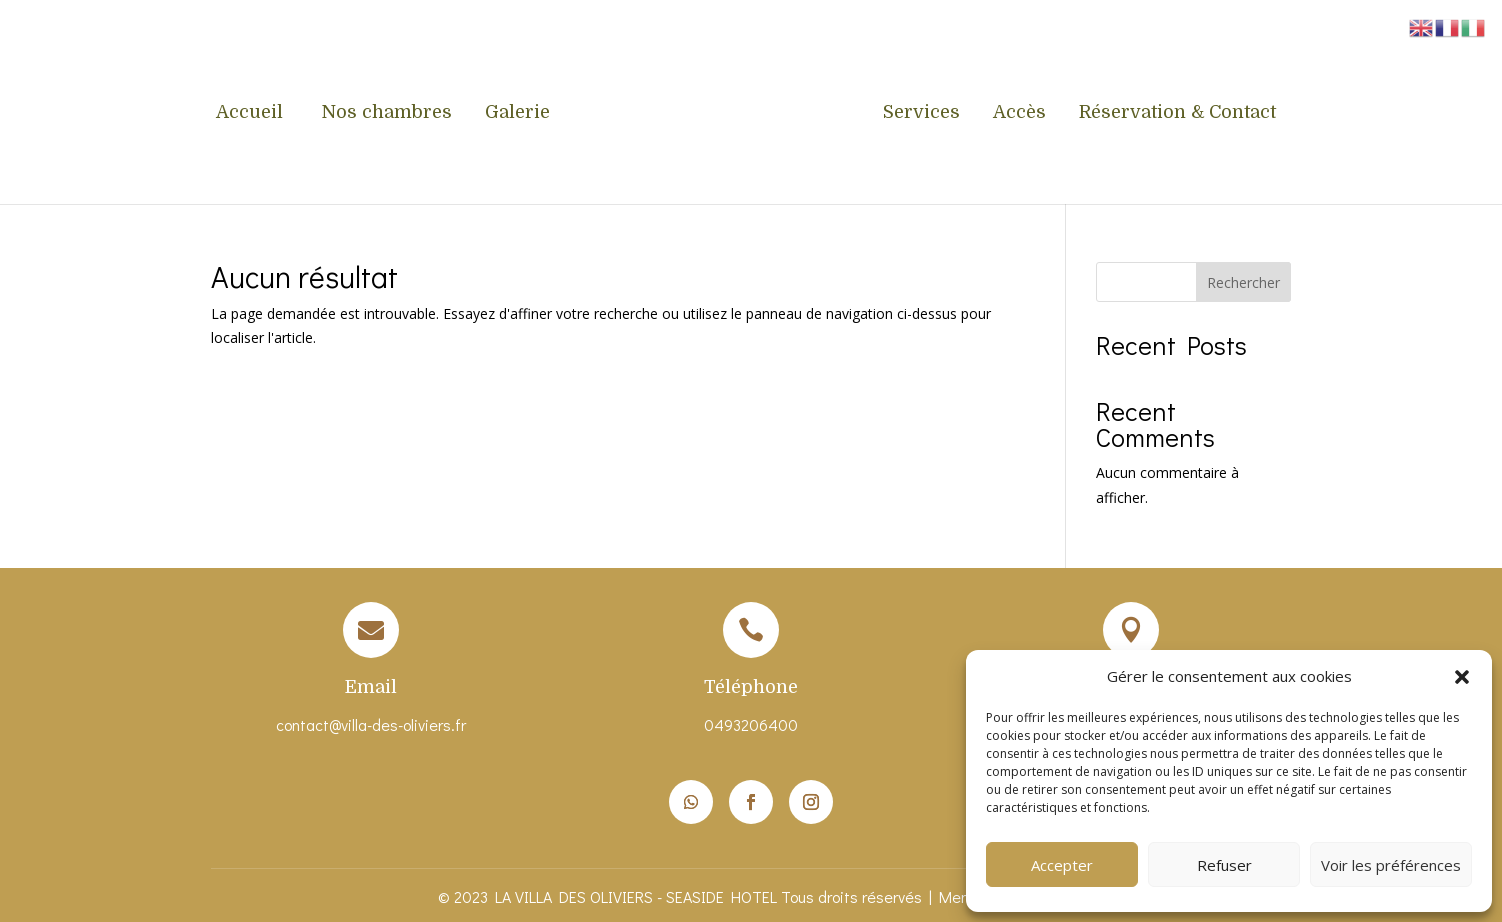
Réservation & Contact (1177, 113)
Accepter (1062, 865)
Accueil (252, 113)
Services (921, 113)
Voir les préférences (1391, 865)
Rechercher (1243, 282)
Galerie (517, 113)
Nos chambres (386, 113)
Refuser (1224, 865)
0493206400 (751, 724)
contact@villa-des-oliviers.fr (371, 724)
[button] (1462, 677)
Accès (1019, 113)
